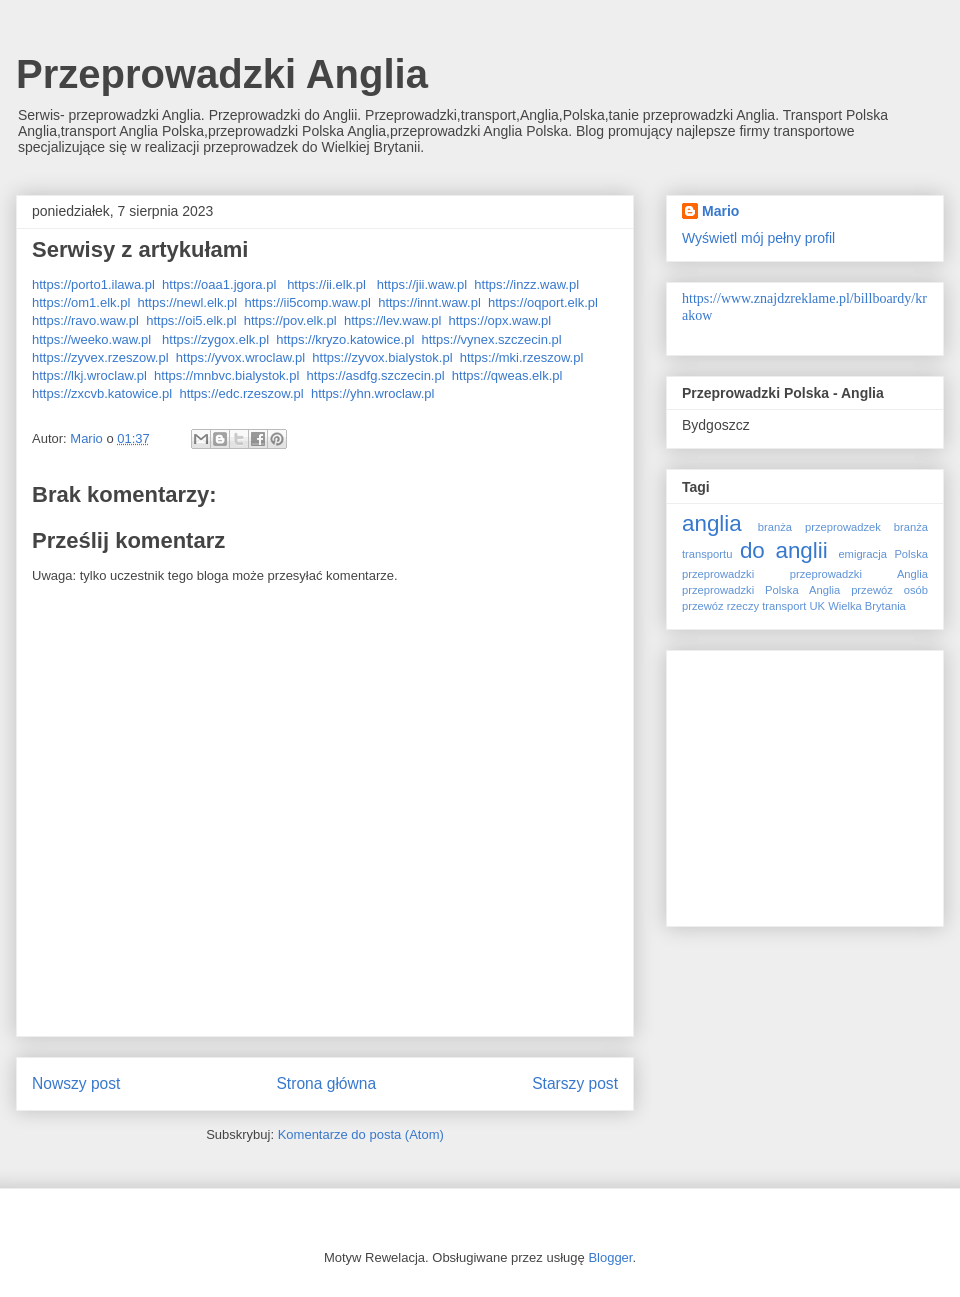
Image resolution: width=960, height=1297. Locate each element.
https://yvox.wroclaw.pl (240, 357)
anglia (712, 523)
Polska (911, 554)
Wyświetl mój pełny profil (758, 238)
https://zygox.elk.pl (215, 339)
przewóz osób (889, 590)
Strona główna (326, 1083)
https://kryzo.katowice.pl (345, 339)
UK (817, 606)
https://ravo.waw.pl (85, 320)
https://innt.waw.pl (429, 302)
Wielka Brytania (867, 606)
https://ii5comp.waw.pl (307, 302)
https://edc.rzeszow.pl (241, 393)
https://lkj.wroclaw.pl (89, 375)
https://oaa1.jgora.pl (219, 284)
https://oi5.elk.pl (191, 320)
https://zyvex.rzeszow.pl (100, 357)
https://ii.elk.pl (326, 284)
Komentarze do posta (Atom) (361, 1134)
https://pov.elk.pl (290, 320)
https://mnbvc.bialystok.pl (226, 375)
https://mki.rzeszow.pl (522, 357)
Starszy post (575, 1083)
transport (784, 606)
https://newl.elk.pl (188, 302)
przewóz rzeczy (720, 606)
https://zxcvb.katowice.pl (102, 393)
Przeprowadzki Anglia (222, 74)
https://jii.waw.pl (422, 284)
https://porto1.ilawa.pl (93, 284)
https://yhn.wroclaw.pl (373, 393)
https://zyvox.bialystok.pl (382, 357)
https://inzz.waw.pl (526, 284)
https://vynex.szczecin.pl (492, 339)
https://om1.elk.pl (81, 302)
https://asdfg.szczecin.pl (376, 375)
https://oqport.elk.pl (543, 302)
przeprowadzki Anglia (859, 574)
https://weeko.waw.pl (91, 339)
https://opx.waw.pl (500, 320)
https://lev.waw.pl (392, 320)
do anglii (784, 550)
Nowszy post (76, 1083)
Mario (720, 211)
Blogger (610, 1257)
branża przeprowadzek (819, 527)
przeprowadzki (718, 574)
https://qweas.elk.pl (507, 375)
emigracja (862, 554)
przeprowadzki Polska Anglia (761, 590)
